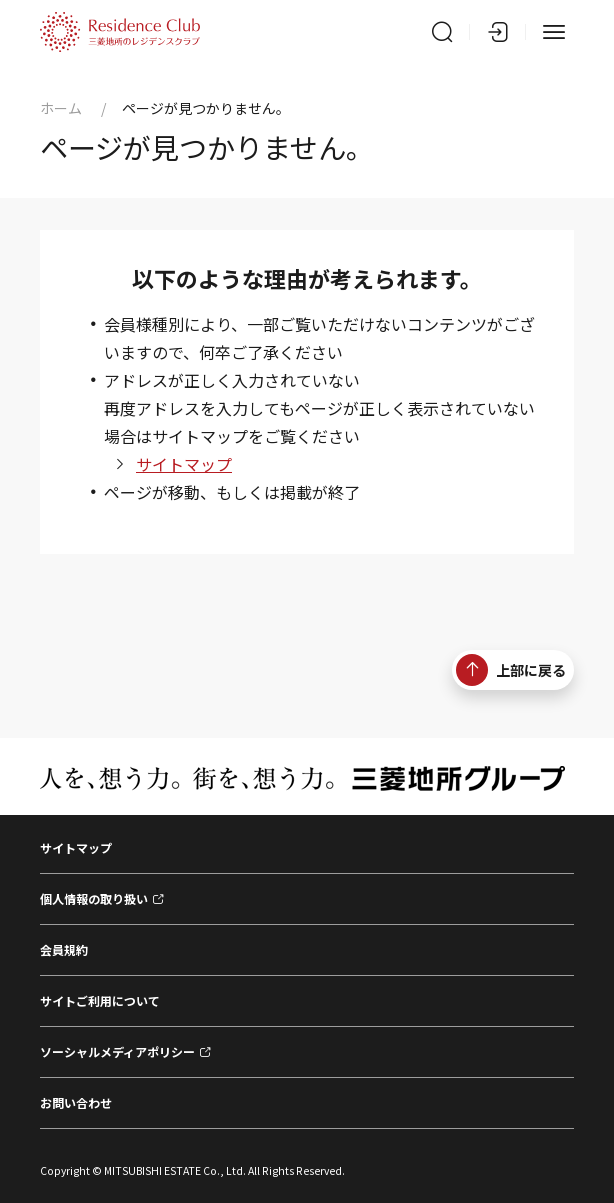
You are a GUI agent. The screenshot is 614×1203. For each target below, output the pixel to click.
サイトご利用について (100, 1000)
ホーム (61, 108)
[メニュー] (554, 32)
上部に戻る (511, 670)
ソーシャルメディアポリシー (117, 1051)
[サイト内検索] (442, 32)
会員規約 (64, 949)
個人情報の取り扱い (94, 898)
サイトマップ (184, 464)
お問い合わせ (76, 1102)
